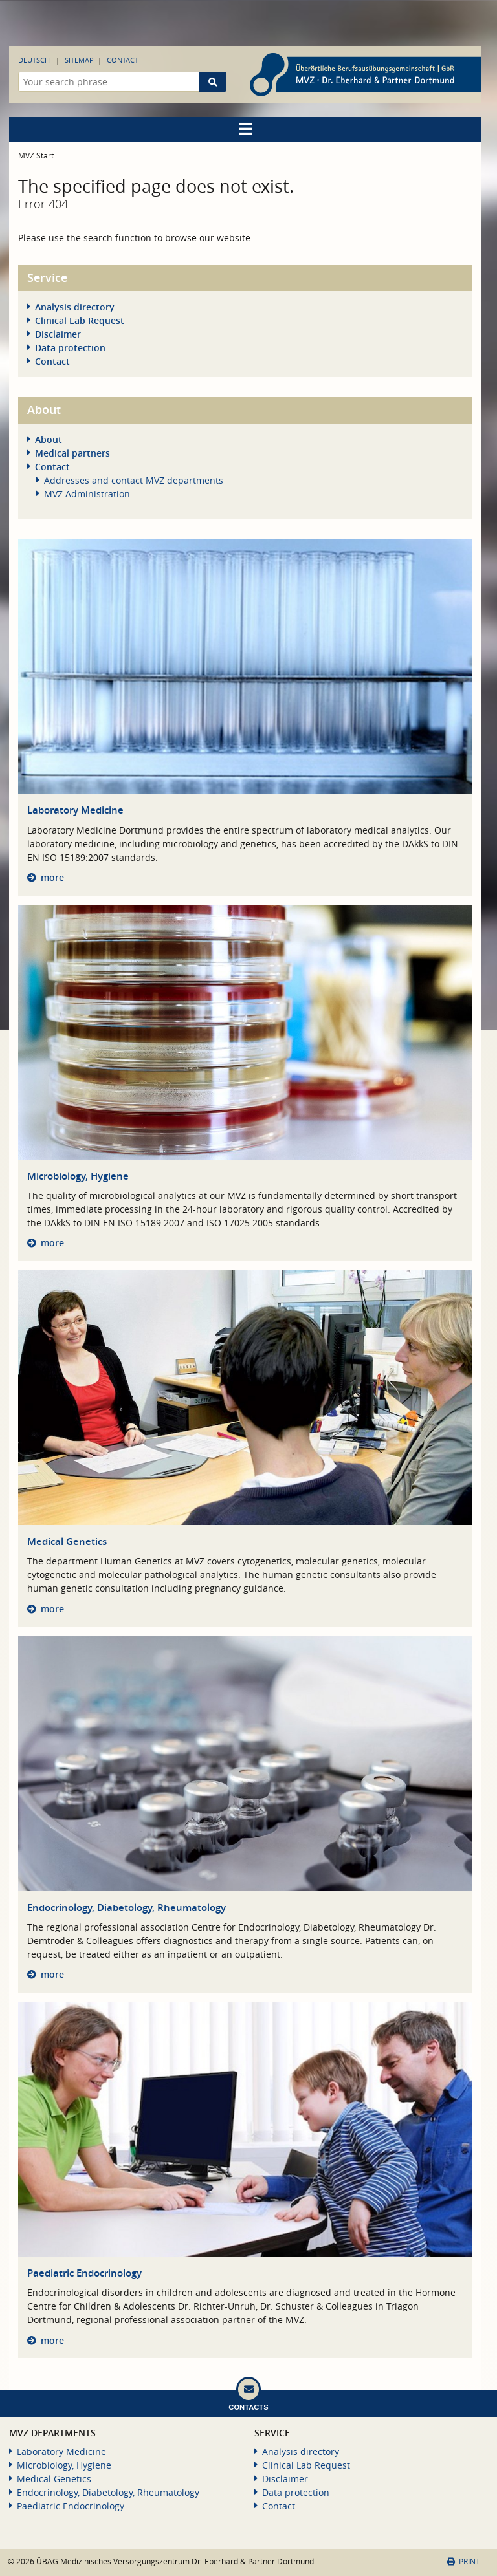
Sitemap (79, 60)
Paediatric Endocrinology (84, 2273)
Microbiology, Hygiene (78, 1176)
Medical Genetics (67, 1541)
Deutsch (34, 60)
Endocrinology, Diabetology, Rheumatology (126, 1907)
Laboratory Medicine (75, 810)
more (52, 877)
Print (463, 2561)
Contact (122, 60)
